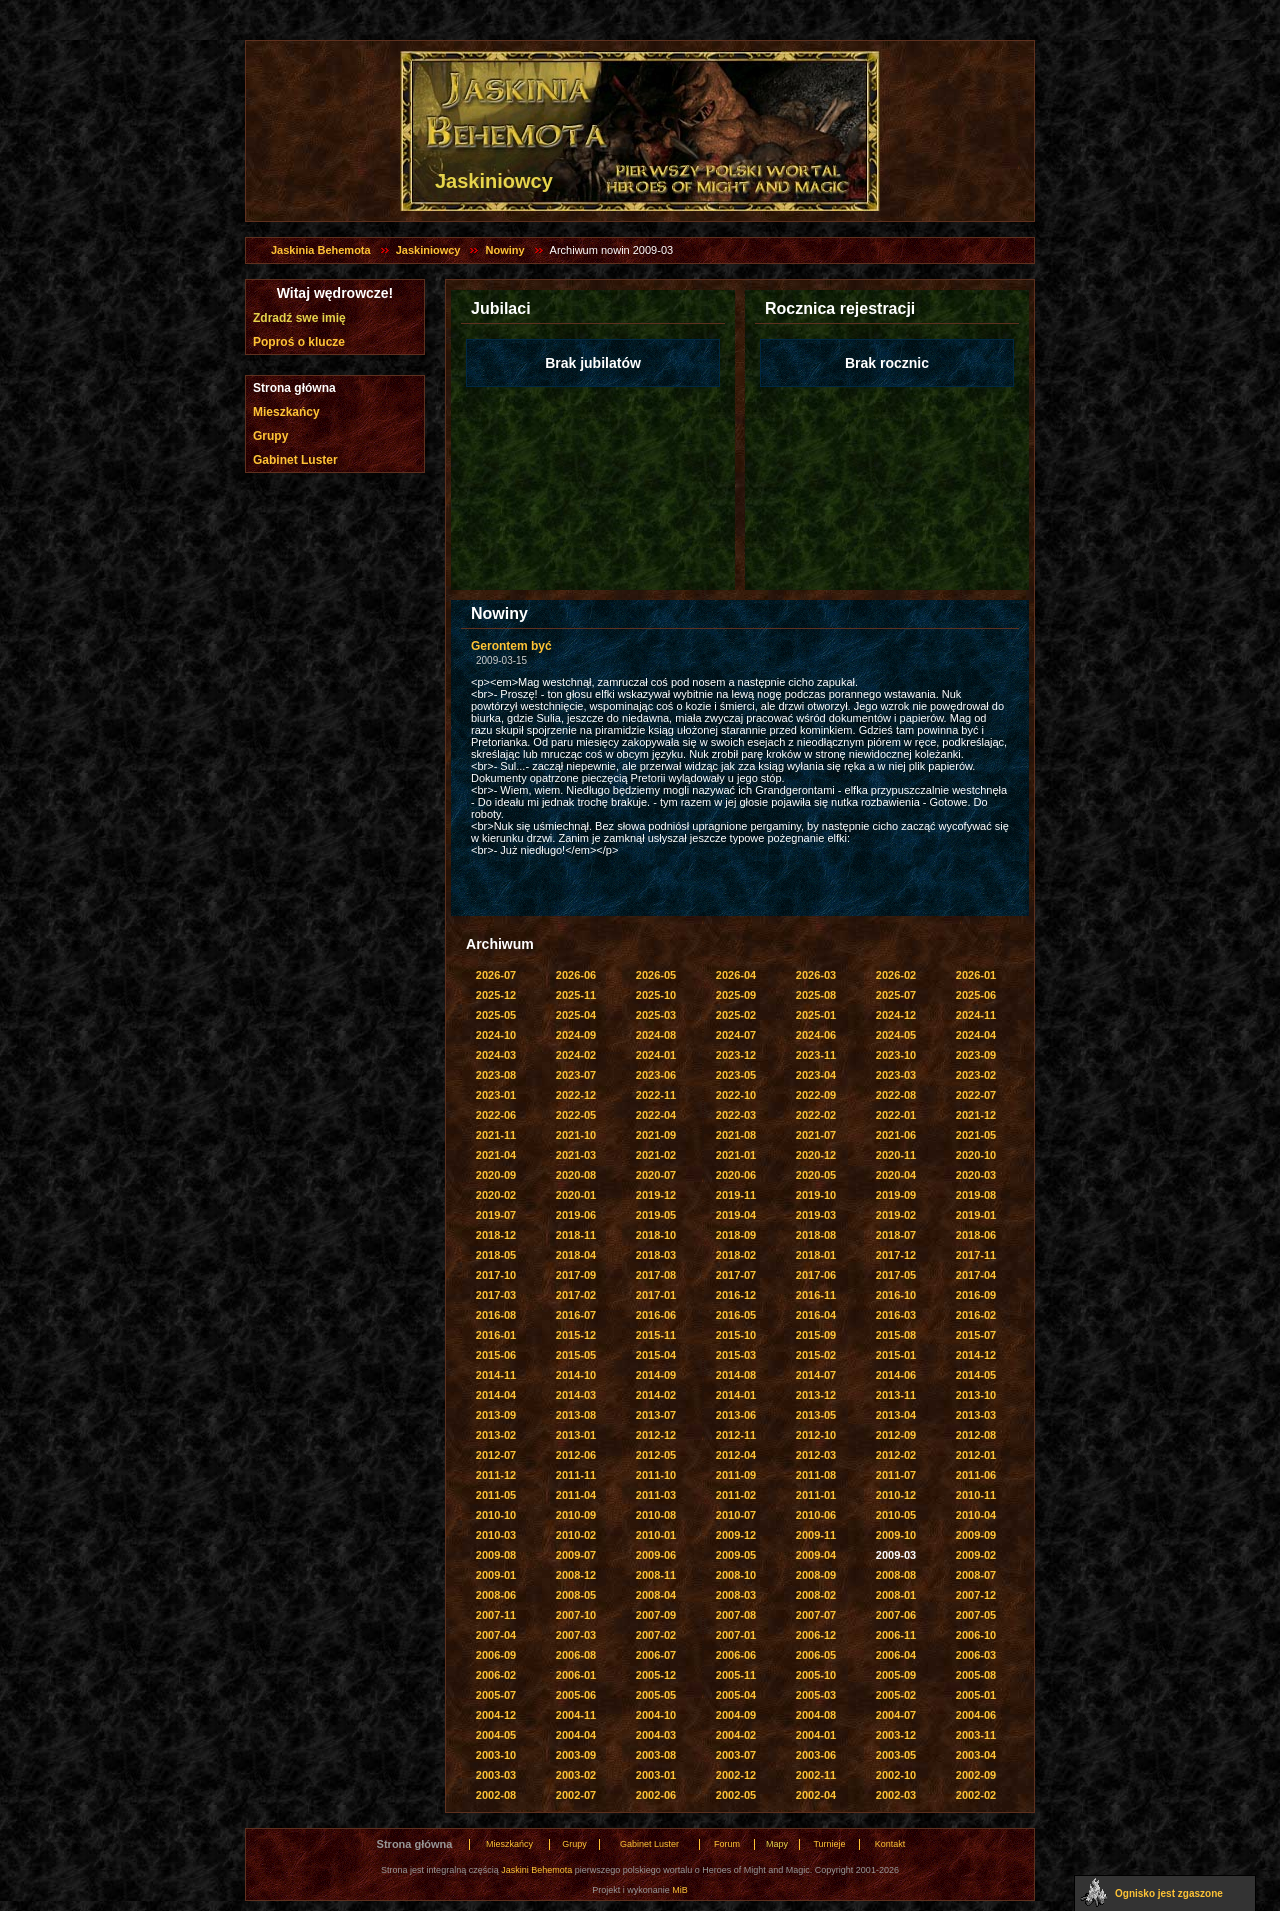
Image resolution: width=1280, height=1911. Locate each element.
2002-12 (736, 1775)
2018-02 (736, 1255)
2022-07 (976, 1095)
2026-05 (656, 975)
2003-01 (656, 1775)
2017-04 (976, 1275)
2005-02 (896, 1695)
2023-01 (496, 1095)
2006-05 (816, 1655)
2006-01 (576, 1675)
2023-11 (816, 1055)
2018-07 (896, 1235)
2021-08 (736, 1135)
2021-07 (816, 1135)
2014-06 (896, 1375)
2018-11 (576, 1235)
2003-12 (896, 1735)
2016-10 (896, 1295)
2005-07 (496, 1695)
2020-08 (576, 1175)
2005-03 (816, 1695)
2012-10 (816, 1435)
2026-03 (816, 975)
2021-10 (576, 1135)
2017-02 (576, 1295)
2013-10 (976, 1395)
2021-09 (656, 1135)
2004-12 (496, 1715)
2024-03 (496, 1055)
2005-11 (736, 1675)
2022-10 (736, 1095)
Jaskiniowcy (428, 250)
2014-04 (496, 1395)
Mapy (777, 1844)
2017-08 (656, 1275)
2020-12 (816, 1155)
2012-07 (496, 1455)
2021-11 (496, 1135)
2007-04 (496, 1635)
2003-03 (496, 1775)
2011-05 (496, 1495)
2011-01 (816, 1495)
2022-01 (896, 1115)
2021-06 (896, 1135)
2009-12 (736, 1535)
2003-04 (976, 1755)
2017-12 (896, 1255)
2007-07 (816, 1615)
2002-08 (496, 1795)
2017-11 (976, 1255)
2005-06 (576, 1695)
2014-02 (656, 1395)
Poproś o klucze (299, 342)
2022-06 (496, 1115)
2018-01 (816, 1255)
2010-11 (976, 1495)
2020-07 (656, 1175)
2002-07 (576, 1795)
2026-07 (496, 975)
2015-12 (576, 1335)
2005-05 (656, 1695)
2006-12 (816, 1635)
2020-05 (816, 1175)
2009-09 (976, 1535)
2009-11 (816, 1535)
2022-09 (816, 1095)
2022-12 (576, 1095)
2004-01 (816, 1735)
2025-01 (816, 1015)
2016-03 (896, 1315)
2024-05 (896, 1035)
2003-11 (976, 1735)
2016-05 (736, 1315)
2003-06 (816, 1755)
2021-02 (656, 1155)
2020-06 (736, 1175)
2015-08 (896, 1335)
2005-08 (976, 1675)
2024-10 (496, 1035)
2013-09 (496, 1415)
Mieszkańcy (286, 412)
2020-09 (496, 1175)
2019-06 (576, 1215)
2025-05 (496, 1015)
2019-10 (816, 1195)
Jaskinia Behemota (321, 250)
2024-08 (656, 1035)
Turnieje (829, 1844)
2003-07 (736, 1755)
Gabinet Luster (295, 460)
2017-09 (576, 1275)
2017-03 (496, 1295)
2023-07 (576, 1075)
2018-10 (656, 1235)
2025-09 (736, 995)
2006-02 (496, 1675)
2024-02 (576, 1055)
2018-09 (736, 1235)
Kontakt (890, 1844)
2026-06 (576, 975)
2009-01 (496, 1575)
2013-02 (496, 1435)
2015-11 (656, 1335)
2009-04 (816, 1555)
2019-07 (496, 1215)
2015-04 (656, 1355)
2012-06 (576, 1455)
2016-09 (976, 1295)
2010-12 (896, 1495)
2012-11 (736, 1435)
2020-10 (976, 1155)
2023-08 (496, 1075)
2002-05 (736, 1795)
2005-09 (896, 1675)
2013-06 (736, 1415)
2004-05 (496, 1735)
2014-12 (976, 1355)
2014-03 (576, 1395)
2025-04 (576, 1015)
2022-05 (576, 1115)
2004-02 (736, 1735)
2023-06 (656, 1075)
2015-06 (496, 1355)
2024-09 (576, 1035)
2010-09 (576, 1515)
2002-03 (896, 1795)
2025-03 (656, 1015)
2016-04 (816, 1315)
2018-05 (496, 1255)
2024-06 (816, 1035)
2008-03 (736, 1595)
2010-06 (816, 1515)
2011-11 (576, 1475)
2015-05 (576, 1355)
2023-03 (896, 1075)
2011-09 (736, 1475)
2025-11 (576, 995)
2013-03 (976, 1415)
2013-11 (896, 1395)
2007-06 (896, 1615)
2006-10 (976, 1635)
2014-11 (496, 1375)
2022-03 (736, 1115)
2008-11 (656, 1575)
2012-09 (896, 1435)
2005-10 (816, 1675)
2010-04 (976, 1515)
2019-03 (816, 1215)
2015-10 (736, 1335)
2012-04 (736, 1455)
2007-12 (976, 1595)
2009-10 (896, 1535)
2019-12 (656, 1195)
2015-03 (736, 1355)
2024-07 (736, 1035)
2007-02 (656, 1635)
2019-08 (976, 1195)
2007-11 (496, 1615)
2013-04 (896, 1415)
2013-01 (576, 1435)
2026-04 (736, 975)
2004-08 (816, 1715)
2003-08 (656, 1755)
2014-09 (656, 1375)
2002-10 (896, 1775)
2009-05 (736, 1555)
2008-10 (736, 1575)
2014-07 (816, 1375)
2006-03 (976, 1655)
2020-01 (576, 1195)
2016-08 (496, 1315)
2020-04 (896, 1175)
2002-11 (816, 1775)
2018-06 (976, 1235)
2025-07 (896, 995)
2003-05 (896, 1755)
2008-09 (816, 1575)
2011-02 (736, 1495)
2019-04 (736, 1215)
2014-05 (976, 1375)
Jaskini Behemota (536, 1870)
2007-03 (576, 1635)
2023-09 (976, 1055)
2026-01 (976, 975)
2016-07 (576, 1315)
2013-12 (816, 1395)
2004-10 (656, 1715)
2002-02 (976, 1795)
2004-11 (576, 1715)
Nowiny (504, 250)
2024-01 (656, 1055)
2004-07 (896, 1715)
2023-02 (976, 1075)
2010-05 (896, 1515)
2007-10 (576, 1615)
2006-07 (656, 1655)
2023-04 (816, 1075)
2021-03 (576, 1155)
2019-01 (976, 1215)
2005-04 (736, 1695)
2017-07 (736, 1275)
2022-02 (816, 1115)
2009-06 (656, 1555)
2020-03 (976, 1175)
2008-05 (576, 1595)
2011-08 (816, 1475)
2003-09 (576, 1755)
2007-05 (976, 1615)
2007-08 (736, 1615)
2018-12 (496, 1235)
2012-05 (656, 1455)
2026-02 (896, 975)
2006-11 (896, 1635)
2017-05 (896, 1275)
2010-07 (736, 1515)
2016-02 (976, 1315)
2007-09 (656, 1615)
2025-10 (656, 995)
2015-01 (896, 1355)
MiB (680, 1890)
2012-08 (976, 1435)
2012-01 (976, 1455)
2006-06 (736, 1655)
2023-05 (736, 1075)
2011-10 (656, 1475)
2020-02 (496, 1195)
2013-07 (656, 1415)
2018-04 (576, 1255)
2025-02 (736, 1015)
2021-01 (736, 1155)
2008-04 (656, 1595)
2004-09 (736, 1715)
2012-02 (896, 1455)
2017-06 (816, 1275)
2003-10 (496, 1755)
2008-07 (976, 1575)
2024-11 (976, 1015)
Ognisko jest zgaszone (1169, 1893)
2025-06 (976, 995)
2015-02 (816, 1355)
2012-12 (656, 1435)
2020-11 (896, 1155)
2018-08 (816, 1235)
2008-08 (896, 1575)
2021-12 (976, 1115)
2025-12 (496, 995)
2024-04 (976, 1035)
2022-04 (656, 1115)
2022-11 (656, 1095)
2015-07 (976, 1335)
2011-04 (576, 1495)
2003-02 (576, 1775)
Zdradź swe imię (299, 318)
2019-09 (896, 1195)
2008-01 (896, 1595)
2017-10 (496, 1275)
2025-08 (816, 995)
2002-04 (816, 1795)
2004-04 (576, 1735)
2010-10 (496, 1515)
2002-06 (656, 1795)
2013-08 (576, 1415)
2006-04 (896, 1655)
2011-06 (976, 1475)
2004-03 (656, 1735)
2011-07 (896, 1475)
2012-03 (816, 1455)
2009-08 (496, 1555)
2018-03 (656, 1255)
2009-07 (576, 1555)
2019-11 (736, 1195)
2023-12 (736, 1055)
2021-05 (976, 1135)
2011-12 (496, 1475)
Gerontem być (511, 646)
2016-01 (496, 1335)
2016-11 (816, 1295)
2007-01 (736, 1635)
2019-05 (656, 1215)
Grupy (270, 436)
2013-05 (816, 1415)
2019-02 (896, 1215)
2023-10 (896, 1055)
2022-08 (896, 1095)
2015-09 (816, 1335)
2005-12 (656, 1675)
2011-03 (656, 1495)
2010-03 (496, 1535)
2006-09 (496, 1655)
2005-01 (976, 1695)
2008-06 (496, 1595)
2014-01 (736, 1395)
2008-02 (816, 1595)
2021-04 (496, 1155)
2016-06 (656, 1315)
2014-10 (576, 1375)
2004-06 (976, 1715)
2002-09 (976, 1775)
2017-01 (656, 1295)
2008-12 (576, 1575)
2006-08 (576, 1655)
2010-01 (656, 1535)
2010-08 (656, 1515)
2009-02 (976, 1555)
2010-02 (576, 1535)
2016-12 (736, 1295)
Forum (727, 1844)
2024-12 (896, 1015)
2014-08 (736, 1375)
